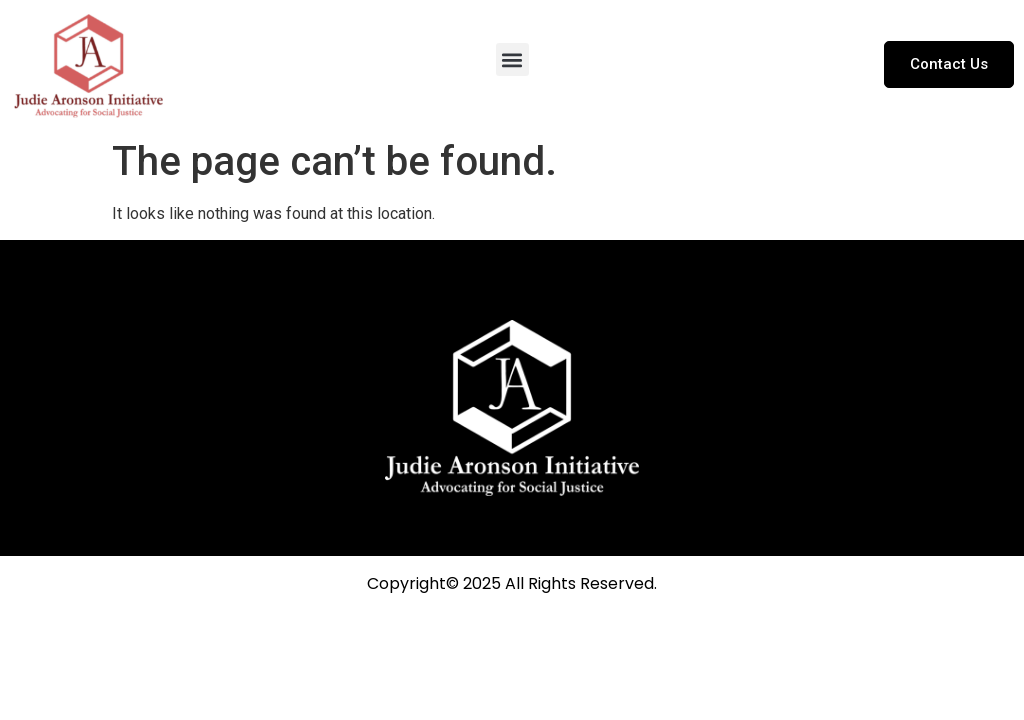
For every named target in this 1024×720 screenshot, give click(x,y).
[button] (512, 59)
